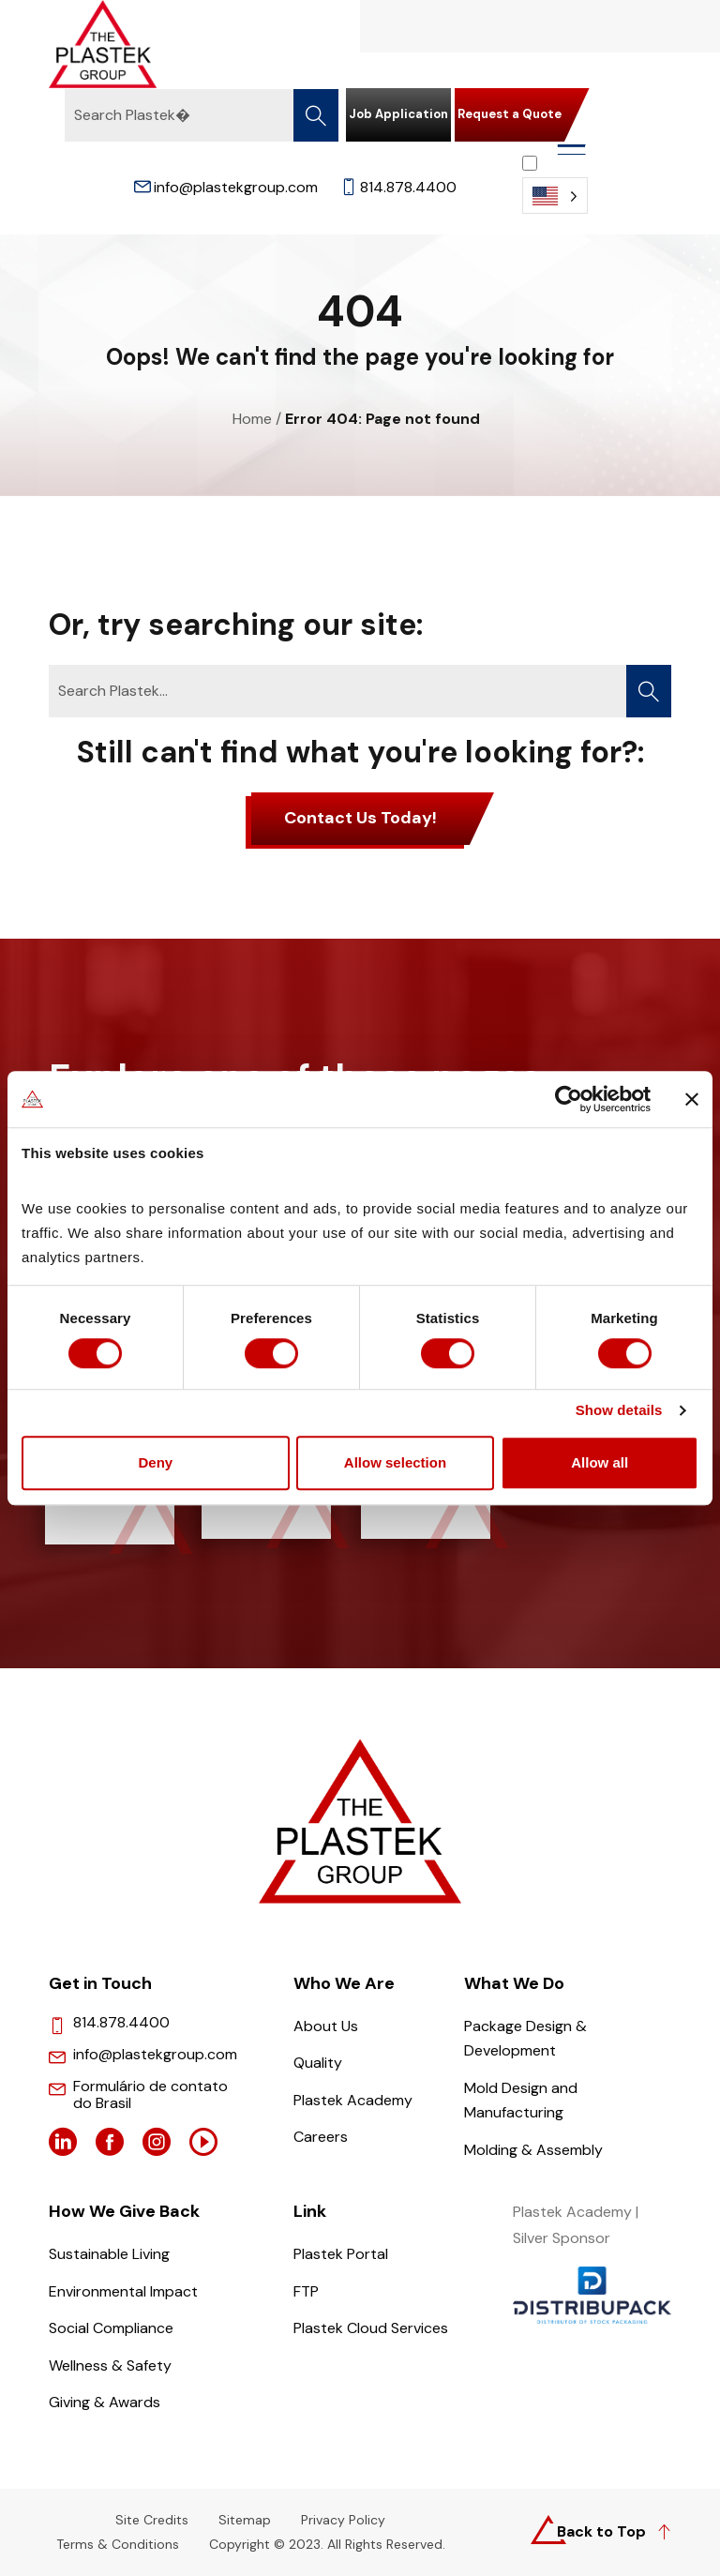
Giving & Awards (104, 2402)
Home (252, 419)
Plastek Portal (340, 2254)
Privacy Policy (343, 2520)
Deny (155, 1464)
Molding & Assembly (533, 2150)
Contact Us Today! (360, 817)
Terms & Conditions (117, 2545)
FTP (306, 2291)
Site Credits (151, 2520)
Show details (619, 1412)
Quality (317, 2062)
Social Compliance (111, 2328)
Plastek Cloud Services (370, 2328)
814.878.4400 (398, 187)
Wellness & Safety (110, 2365)
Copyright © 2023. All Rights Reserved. (327, 2545)
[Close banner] (691, 1098)
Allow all (599, 1464)
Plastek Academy (352, 2100)
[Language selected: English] (555, 184)
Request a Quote (510, 114)
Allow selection (395, 1464)
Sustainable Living (109, 2254)
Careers (320, 2137)
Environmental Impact (123, 2291)
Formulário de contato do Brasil (150, 2095)
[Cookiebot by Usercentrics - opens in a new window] (569, 1098)
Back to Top (601, 2531)
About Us (325, 2026)
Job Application (398, 114)
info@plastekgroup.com (226, 187)
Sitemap (244, 2520)
